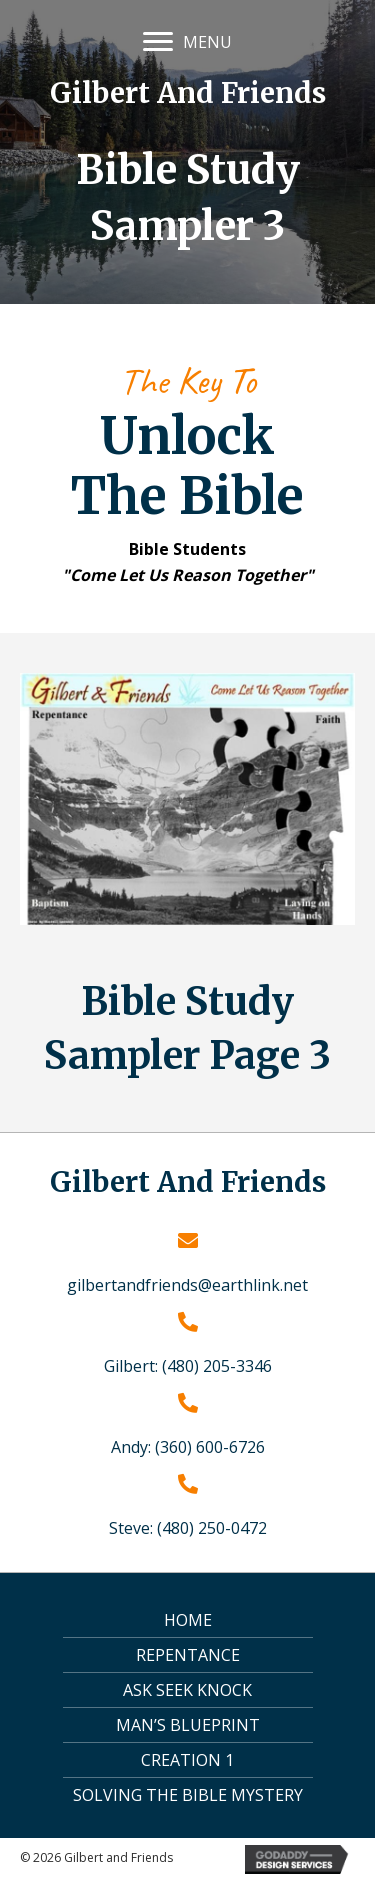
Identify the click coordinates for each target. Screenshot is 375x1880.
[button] (158, 42)
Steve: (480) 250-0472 (188, 1528)
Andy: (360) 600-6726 (188, 1447)
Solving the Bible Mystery (188, 1795)
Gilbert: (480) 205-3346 (188, 1366)
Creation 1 (187, 1760)
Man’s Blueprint (188, 1725)
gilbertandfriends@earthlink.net (187, 1285)
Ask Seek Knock (187, 1690)
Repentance (188, 1655)
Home (188, 1620)
